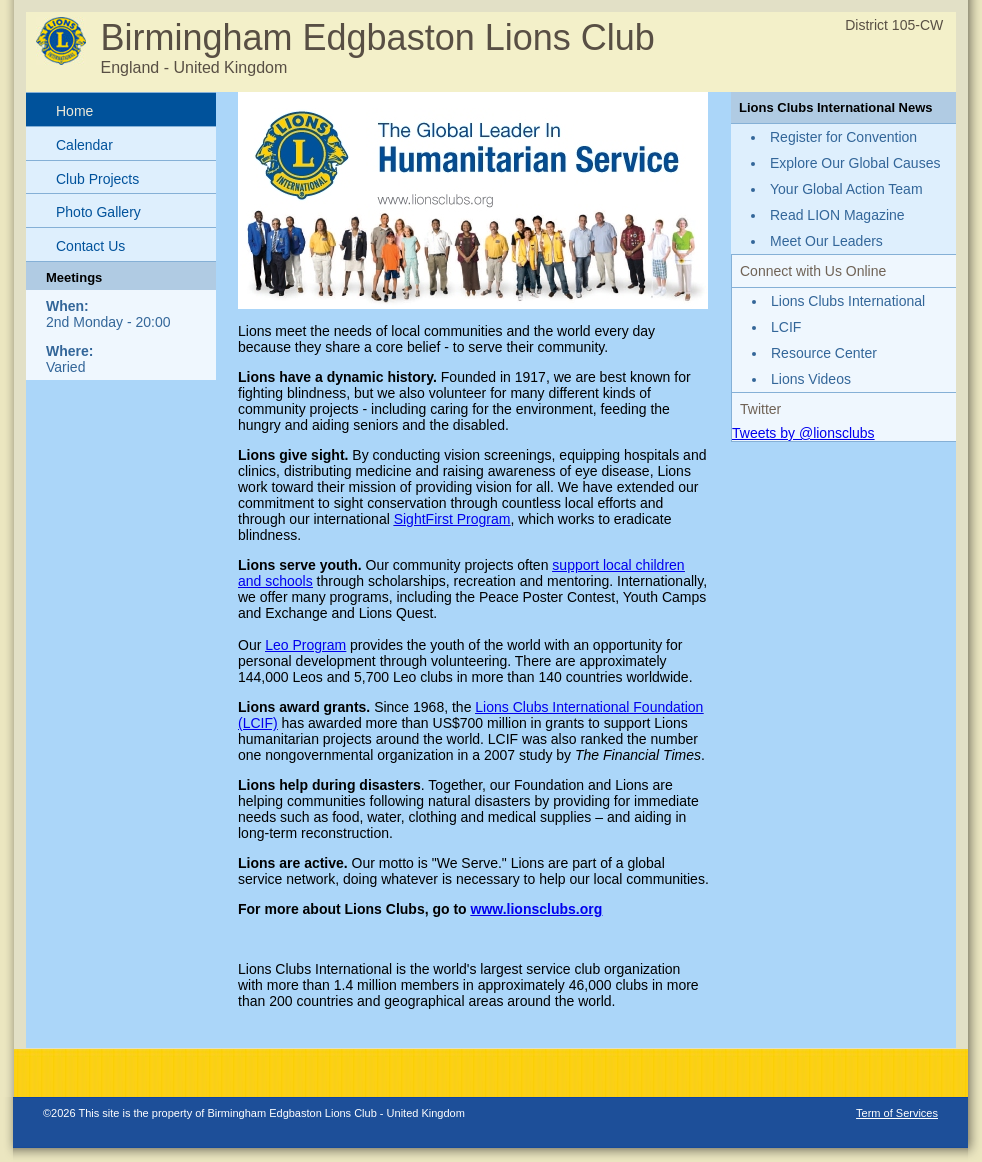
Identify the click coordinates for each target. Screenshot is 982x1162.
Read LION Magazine (837, 215)
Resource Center (824, 353)
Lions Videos (811, 379)
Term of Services (897, 1113)
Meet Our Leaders (826, 241)
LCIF (786, 327)
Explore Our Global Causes (855, 163)
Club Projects (97, 179)
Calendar (84, 145)
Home (74, 111)
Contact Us (90, 246)
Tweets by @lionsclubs (803, 433)
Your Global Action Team (846, 189)
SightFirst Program (452, 519)
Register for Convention (843, 137)
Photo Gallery (98, 212)
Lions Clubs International (848, 301)
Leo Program (305, 645)
